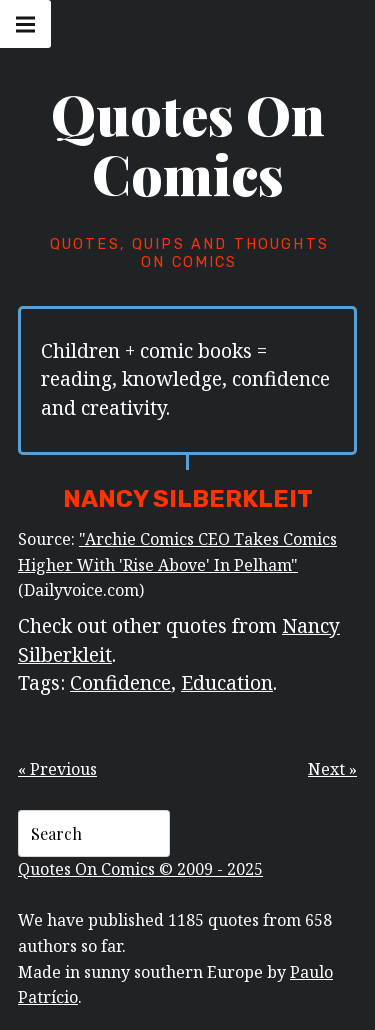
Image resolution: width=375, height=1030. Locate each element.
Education (227, 682)
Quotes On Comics (188, 144)
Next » (332, 769)
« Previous (57, 769)
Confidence (120, 682)
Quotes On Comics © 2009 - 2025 (140, 869)
